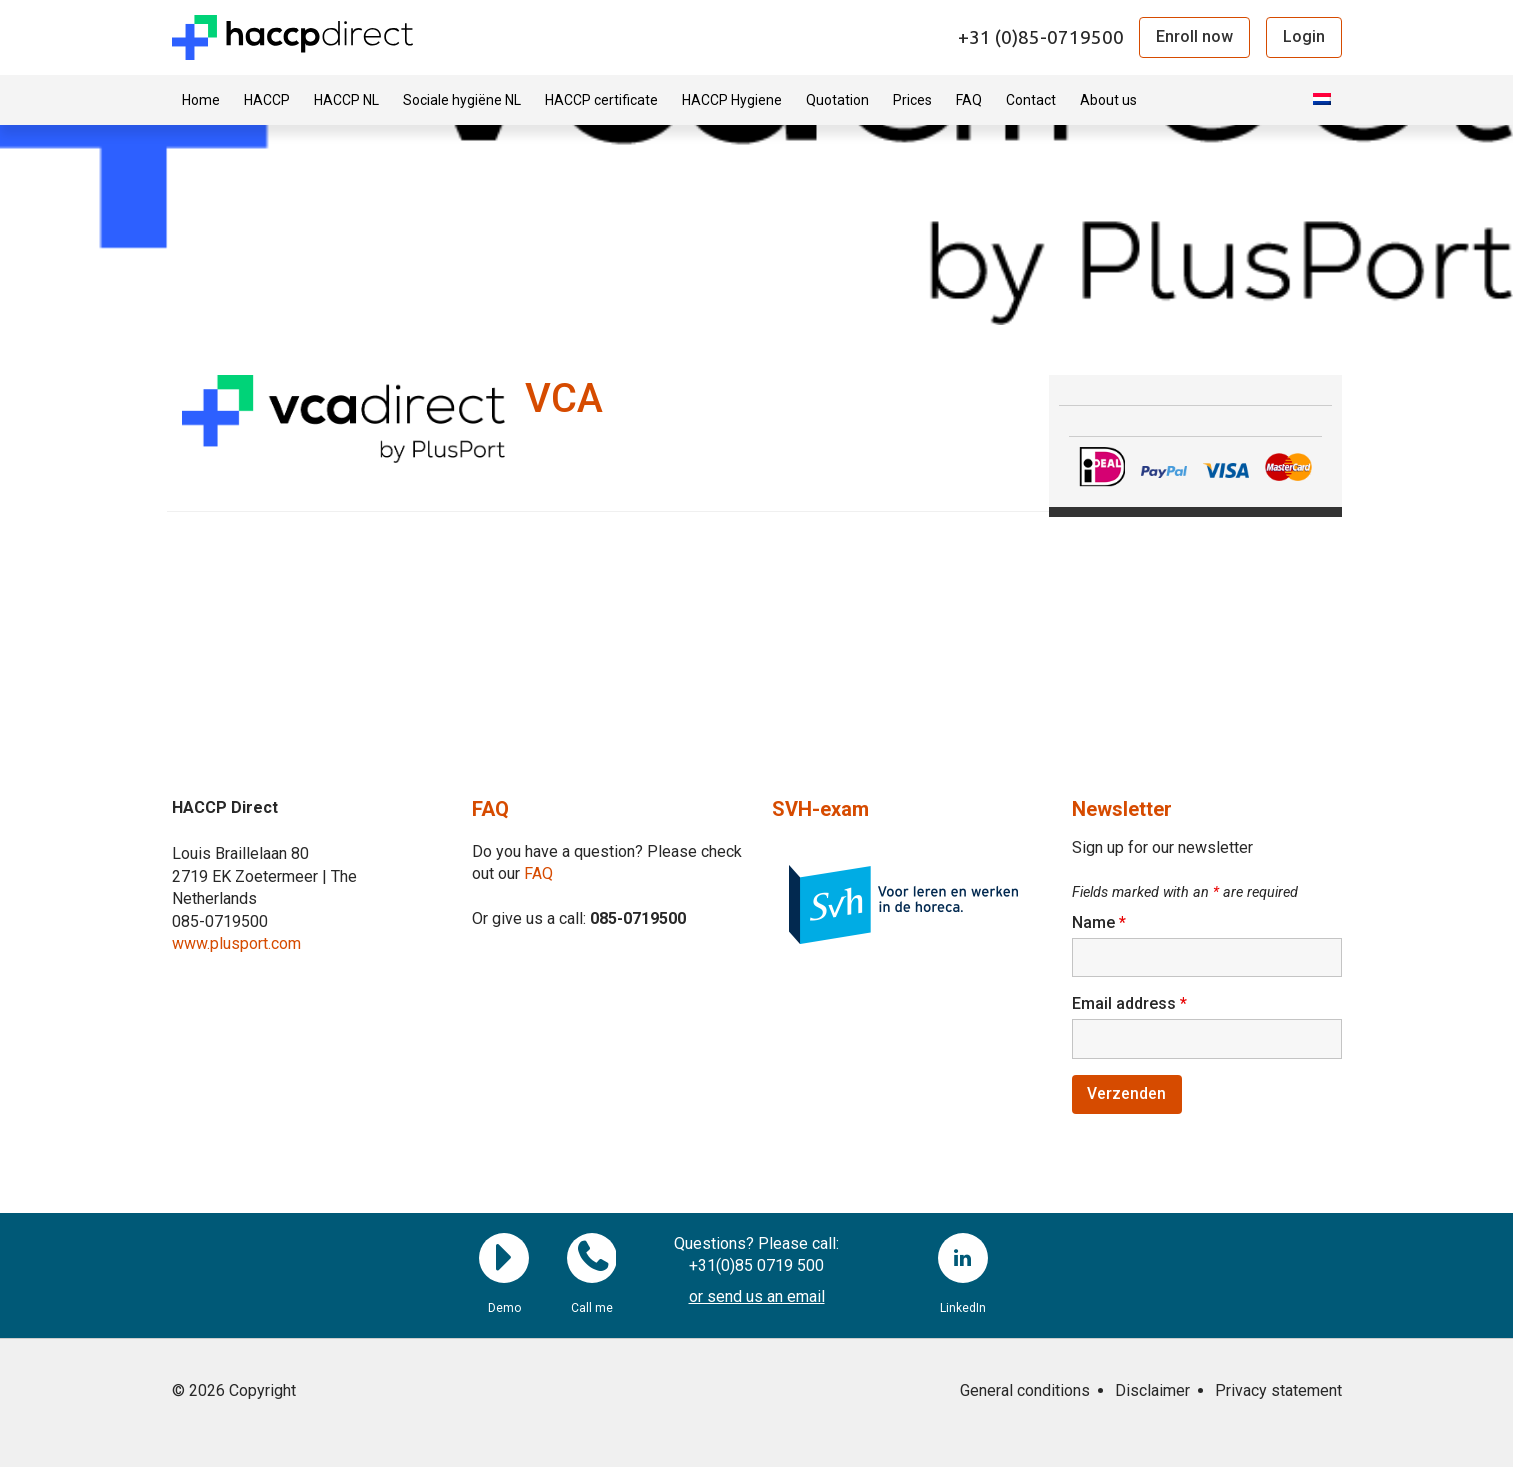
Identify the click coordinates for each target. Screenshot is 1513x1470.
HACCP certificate (601, 100)
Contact (1031, 100)
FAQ (969, 100)
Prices (912, 100)
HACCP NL (346, 100)
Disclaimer (1152, 1393)
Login (1304, 36)
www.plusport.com (236, 943)
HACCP (267, 100)
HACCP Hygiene (732, 100)
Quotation (837, 100)
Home (201, 100)
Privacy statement (1278, 1393)
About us (1108, 100)
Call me (592, 1261)
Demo (504, 1261)
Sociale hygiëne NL (462, 100)
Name (1099, 922)
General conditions (1025, 1393)
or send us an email (757, 1299)
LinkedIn (963, 1261)
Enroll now (1194, 36)
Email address (1129, 1004)
